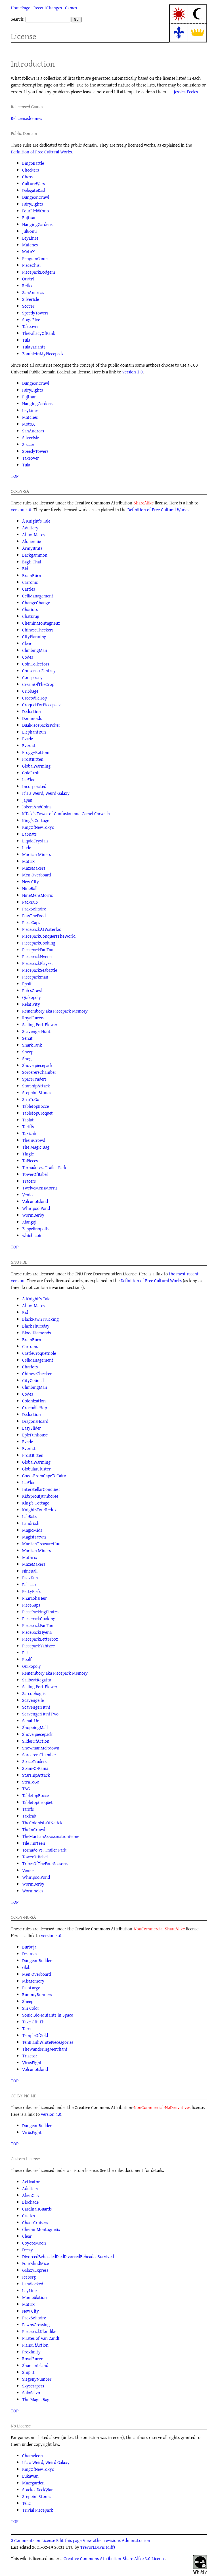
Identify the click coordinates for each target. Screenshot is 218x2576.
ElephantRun (34, 731)
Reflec (27, 285)
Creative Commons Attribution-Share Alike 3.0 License (114, 2558)
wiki (24, 2558)
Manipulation (34, 2297)
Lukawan (30, 2476)
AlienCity (30, 2195)
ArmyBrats (32, 548)
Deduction (31, 711)
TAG (26, 1788)
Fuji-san (29, 217)
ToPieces (30, 1160)
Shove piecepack (37, 1065)
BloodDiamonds (36, 1332)
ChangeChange (36, 602)
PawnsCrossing (36, 2324)
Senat (27, 1038)
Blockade (30, 2202)
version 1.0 (132, 371)
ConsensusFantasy (39, 670)
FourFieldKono (35, 210)
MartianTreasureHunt (42, 1543)
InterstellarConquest (41, 1489)
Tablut (28, 1119)
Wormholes (32, 1890)
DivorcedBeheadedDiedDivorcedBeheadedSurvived (68, 2256)
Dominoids (32, 718)
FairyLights (32, 203)
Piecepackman (35, 976)
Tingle (28, 1153)
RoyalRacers (33, 1017)
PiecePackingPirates (40, 1611)
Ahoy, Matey (33, 534)
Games (71, 7)
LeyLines (30, 237)
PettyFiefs (31, 1591)
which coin (32, 1235)
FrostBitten (32, 759)
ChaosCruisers (35, 2222)
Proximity (31, 2351)
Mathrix (29, 1557)
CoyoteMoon (34, 2242)
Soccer (28, 306)
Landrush (30, 1523)
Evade (27, 738)
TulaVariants (33, 346)
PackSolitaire (34, 908)
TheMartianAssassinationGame (50, 1836)
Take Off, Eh (33, 2021)
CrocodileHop (34, 697)
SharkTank (32, 1044)
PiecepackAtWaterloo (41, 929)
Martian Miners (36, 854)
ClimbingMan (34, 650)
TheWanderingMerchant (45, 2048)
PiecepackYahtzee (38, 1645)
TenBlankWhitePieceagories (47, 2042)
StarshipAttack (36, 1085)
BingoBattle (33, 163)
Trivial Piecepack (37, 2510)
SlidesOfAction (35, 1741)
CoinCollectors (35, 663)
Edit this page (68, 2540)
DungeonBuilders (37, 1960)
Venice (28, 1194)
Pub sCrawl (32, 990)
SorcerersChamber (39, 1072)
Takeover (30, 326)
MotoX (28, 251)
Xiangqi (29, 1221)
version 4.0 (21, 509)
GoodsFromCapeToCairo (44, 1475)
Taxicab (29, 1133)
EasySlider (31, 1428)
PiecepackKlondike (39, 2331)
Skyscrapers (33, 2385)
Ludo (26, 847)
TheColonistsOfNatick (42, 1822)
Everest (29, 745)
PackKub (30, 902)
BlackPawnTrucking (40, 1319)
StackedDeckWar (37, 2489)
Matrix (28, 861)
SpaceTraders (34, 1078)
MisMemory (33, 1980)
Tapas (27, 2028)
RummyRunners (37, 1994)
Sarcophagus (33, 1693)
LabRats (29, 834)
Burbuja (29, 1946)
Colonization (34, 1400)
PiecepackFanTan (37, 949)
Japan (27, 799)
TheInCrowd (33, 1140)
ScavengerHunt (36, 1031)
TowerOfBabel (35, 1174)
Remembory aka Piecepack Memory (55, 1010)
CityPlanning (34, 636)
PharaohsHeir (34, 1598)
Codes (27, 657)
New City (30, 881)
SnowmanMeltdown (40, 1747)
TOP (14, 476)
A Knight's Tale (36, 520)
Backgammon (34, 554)
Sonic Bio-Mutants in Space (47, 2014)
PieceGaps (31, 922)
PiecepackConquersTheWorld (49, 936)
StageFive (31, 319)
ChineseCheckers (37, 629)
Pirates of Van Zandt (41, 2338)
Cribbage (30, 691)
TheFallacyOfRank (38, 333)
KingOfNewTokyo (38, 827)
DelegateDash (34, 190)
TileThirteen (33, 1843)
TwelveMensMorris (39, 1187)
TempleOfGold (35, 2035)
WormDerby (33, 1215)
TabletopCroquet (37, 1113)
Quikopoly (31, 997)
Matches (30, 244)
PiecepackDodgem (38, 272)
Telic (26, 2503)
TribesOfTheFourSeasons (45, 1863)
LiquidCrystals (35, 840)
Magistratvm (34, 1536)
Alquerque (31, 541)
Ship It (28, 2372)
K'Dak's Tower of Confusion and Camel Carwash (66, 813)
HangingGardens (37, 224)
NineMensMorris (37, 895)
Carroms (30, 582)
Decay (27, 2249)
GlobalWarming (36, 765)
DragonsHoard (35, 1421)
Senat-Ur (30, 1720)
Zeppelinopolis (35, 1228)
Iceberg (29, 2276)
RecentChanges (47, 7)
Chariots (30, 609)
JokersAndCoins (36, 806)
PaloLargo (31, 1987)
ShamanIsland (35, 2365)
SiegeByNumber (36, 2379)
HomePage (20, 7)
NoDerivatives (177, 2107)
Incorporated (34, 786)
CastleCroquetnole (39, 1353)
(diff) (110, 2547)
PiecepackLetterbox (40, 1638)
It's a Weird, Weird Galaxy (46, 793)
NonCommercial (149, 1928)
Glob (26, 1967)
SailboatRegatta (36, 1679)
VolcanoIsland (35, 1201)
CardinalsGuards (37, 2208)
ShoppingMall (35, 1727)
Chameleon (32, 2455)
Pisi (25, 1652)
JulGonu (29, 231)
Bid (25, 568)
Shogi (27, 1058)
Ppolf (27, 983)
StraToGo (30, 1099)
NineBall (29, 888)
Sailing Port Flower (39, 1024)
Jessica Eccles (186, 91)
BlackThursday (35, 1325)
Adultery (30, 527)
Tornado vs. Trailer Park (44, 1167)
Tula (26, 340)
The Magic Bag (35, 1147)
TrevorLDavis (92, 2547)
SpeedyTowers (35, 312)
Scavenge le (33, 1700)
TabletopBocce (35, 1106)
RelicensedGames (26, 118)
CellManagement (37, 595)
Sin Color (30, 2008)
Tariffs (28, 1126)
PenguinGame (34, 258)
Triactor (29, 2055)
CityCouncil (33, 1380)
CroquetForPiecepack (41, 704)
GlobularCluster (36, 1468)
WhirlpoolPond (36, 1208)
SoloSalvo (31, 2392)
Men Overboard (36, 874)
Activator (31, 2181)
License (23, 36)
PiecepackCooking (38, 942)
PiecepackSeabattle (39, 970)
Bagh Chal (31, 561)
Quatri (28, 278)
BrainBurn (31, 575)
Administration (136, 2540)
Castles (28, 589)
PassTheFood (34, 915)
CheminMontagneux (41, 623)
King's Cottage (35, 820)
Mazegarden (33, 2482)
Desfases (29, 1953)
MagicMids (32, 1530)
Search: (17, 19)
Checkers (30, 169)
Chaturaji (30, 616)
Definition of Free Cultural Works (41, 151)
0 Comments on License (33, 2540)
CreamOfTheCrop (38, 684)
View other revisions (102, 2540)
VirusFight (32, 2062)
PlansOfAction (35, 2345)
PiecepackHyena (37, 956)
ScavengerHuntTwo (40, 1713)
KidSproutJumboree (40, 1496)
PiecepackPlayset (37, 963)
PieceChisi (31, 265)
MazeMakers (33, 868)
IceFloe (28, 779)
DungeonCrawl (35, 197)
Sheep (27, 1051)
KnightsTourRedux (39, 1509)
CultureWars (33, 183)
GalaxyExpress (35, 2270)
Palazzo (29, 1584)
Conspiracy (32, 677)
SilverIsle (30, 299)
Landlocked (32, 2283)
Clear (27, 643)
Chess (27, 176)
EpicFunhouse (35, 1434)
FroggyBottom (35, 752)
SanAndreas (33, 292)
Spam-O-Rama (35, 1768)
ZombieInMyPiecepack (43, 353)
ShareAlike (144, 502)
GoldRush (30, 772)
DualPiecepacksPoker (41, 725)
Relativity (31, 1004)
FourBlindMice (35, 2263)
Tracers (29, 1181)
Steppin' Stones (36, 1092)
